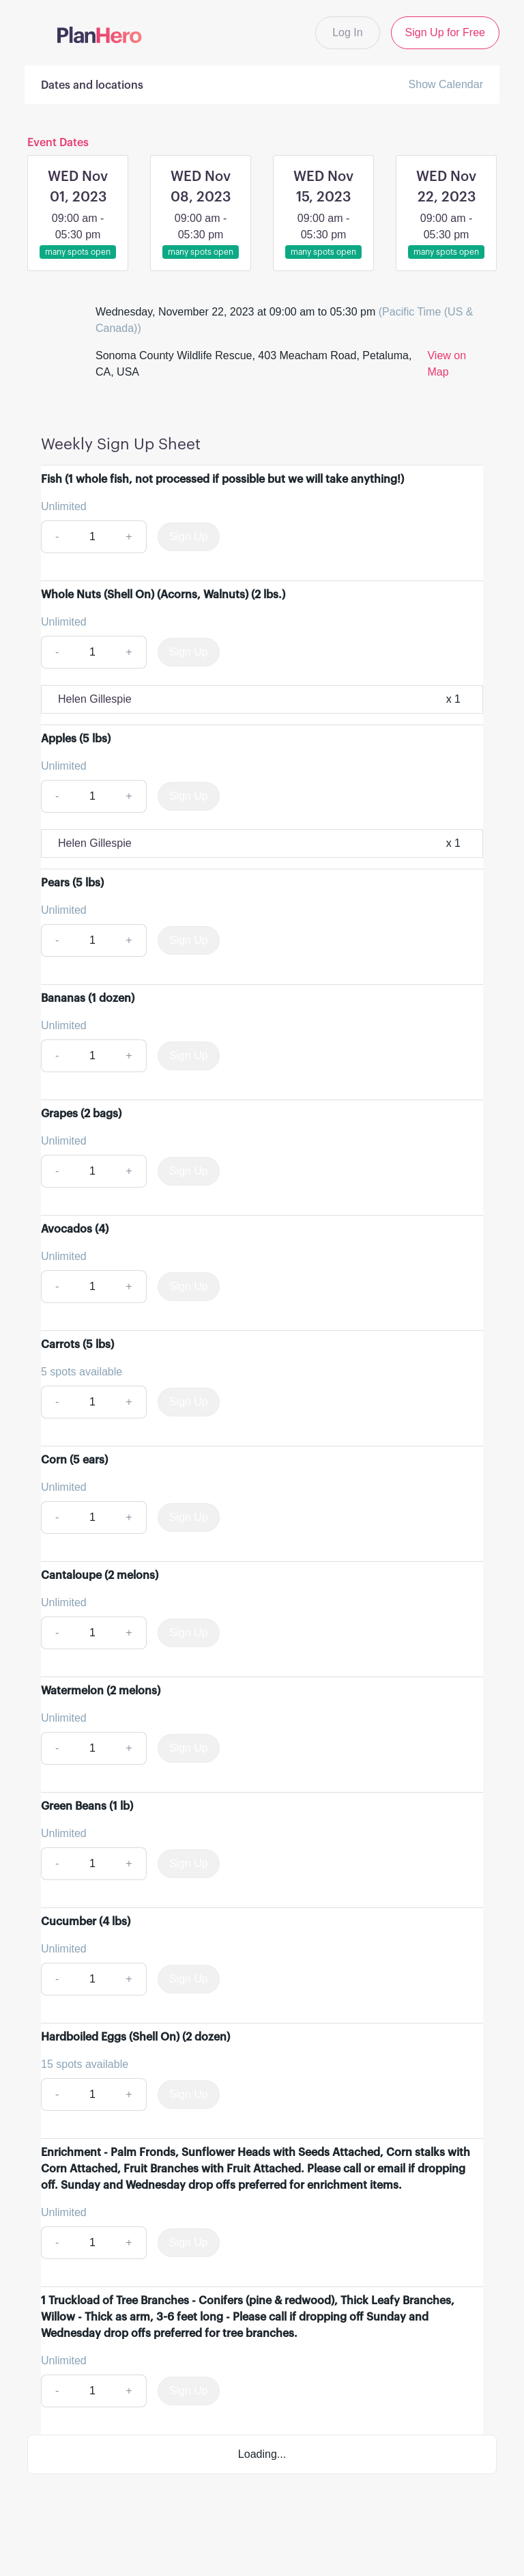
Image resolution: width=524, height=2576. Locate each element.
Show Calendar (446, 84)
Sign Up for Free (445, 32)
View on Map (446, 364)
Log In (347, 32)
